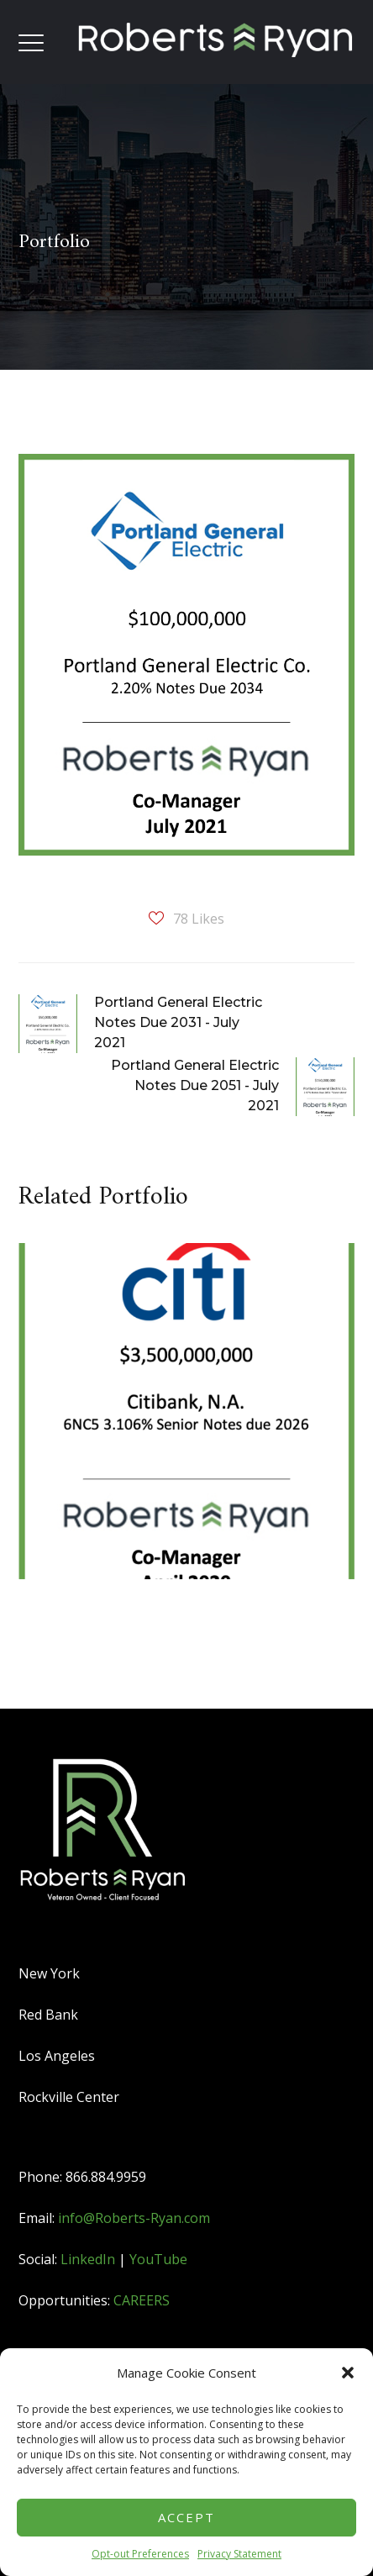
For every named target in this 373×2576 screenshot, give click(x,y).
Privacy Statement (239, 2554)
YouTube (158, 2259)
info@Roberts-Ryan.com (134, 2218)
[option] (180, 1423)
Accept (186, 2517)
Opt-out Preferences (140, 2554)
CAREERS (141, 2300)
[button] (347, 2372)
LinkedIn (87, 2259)
